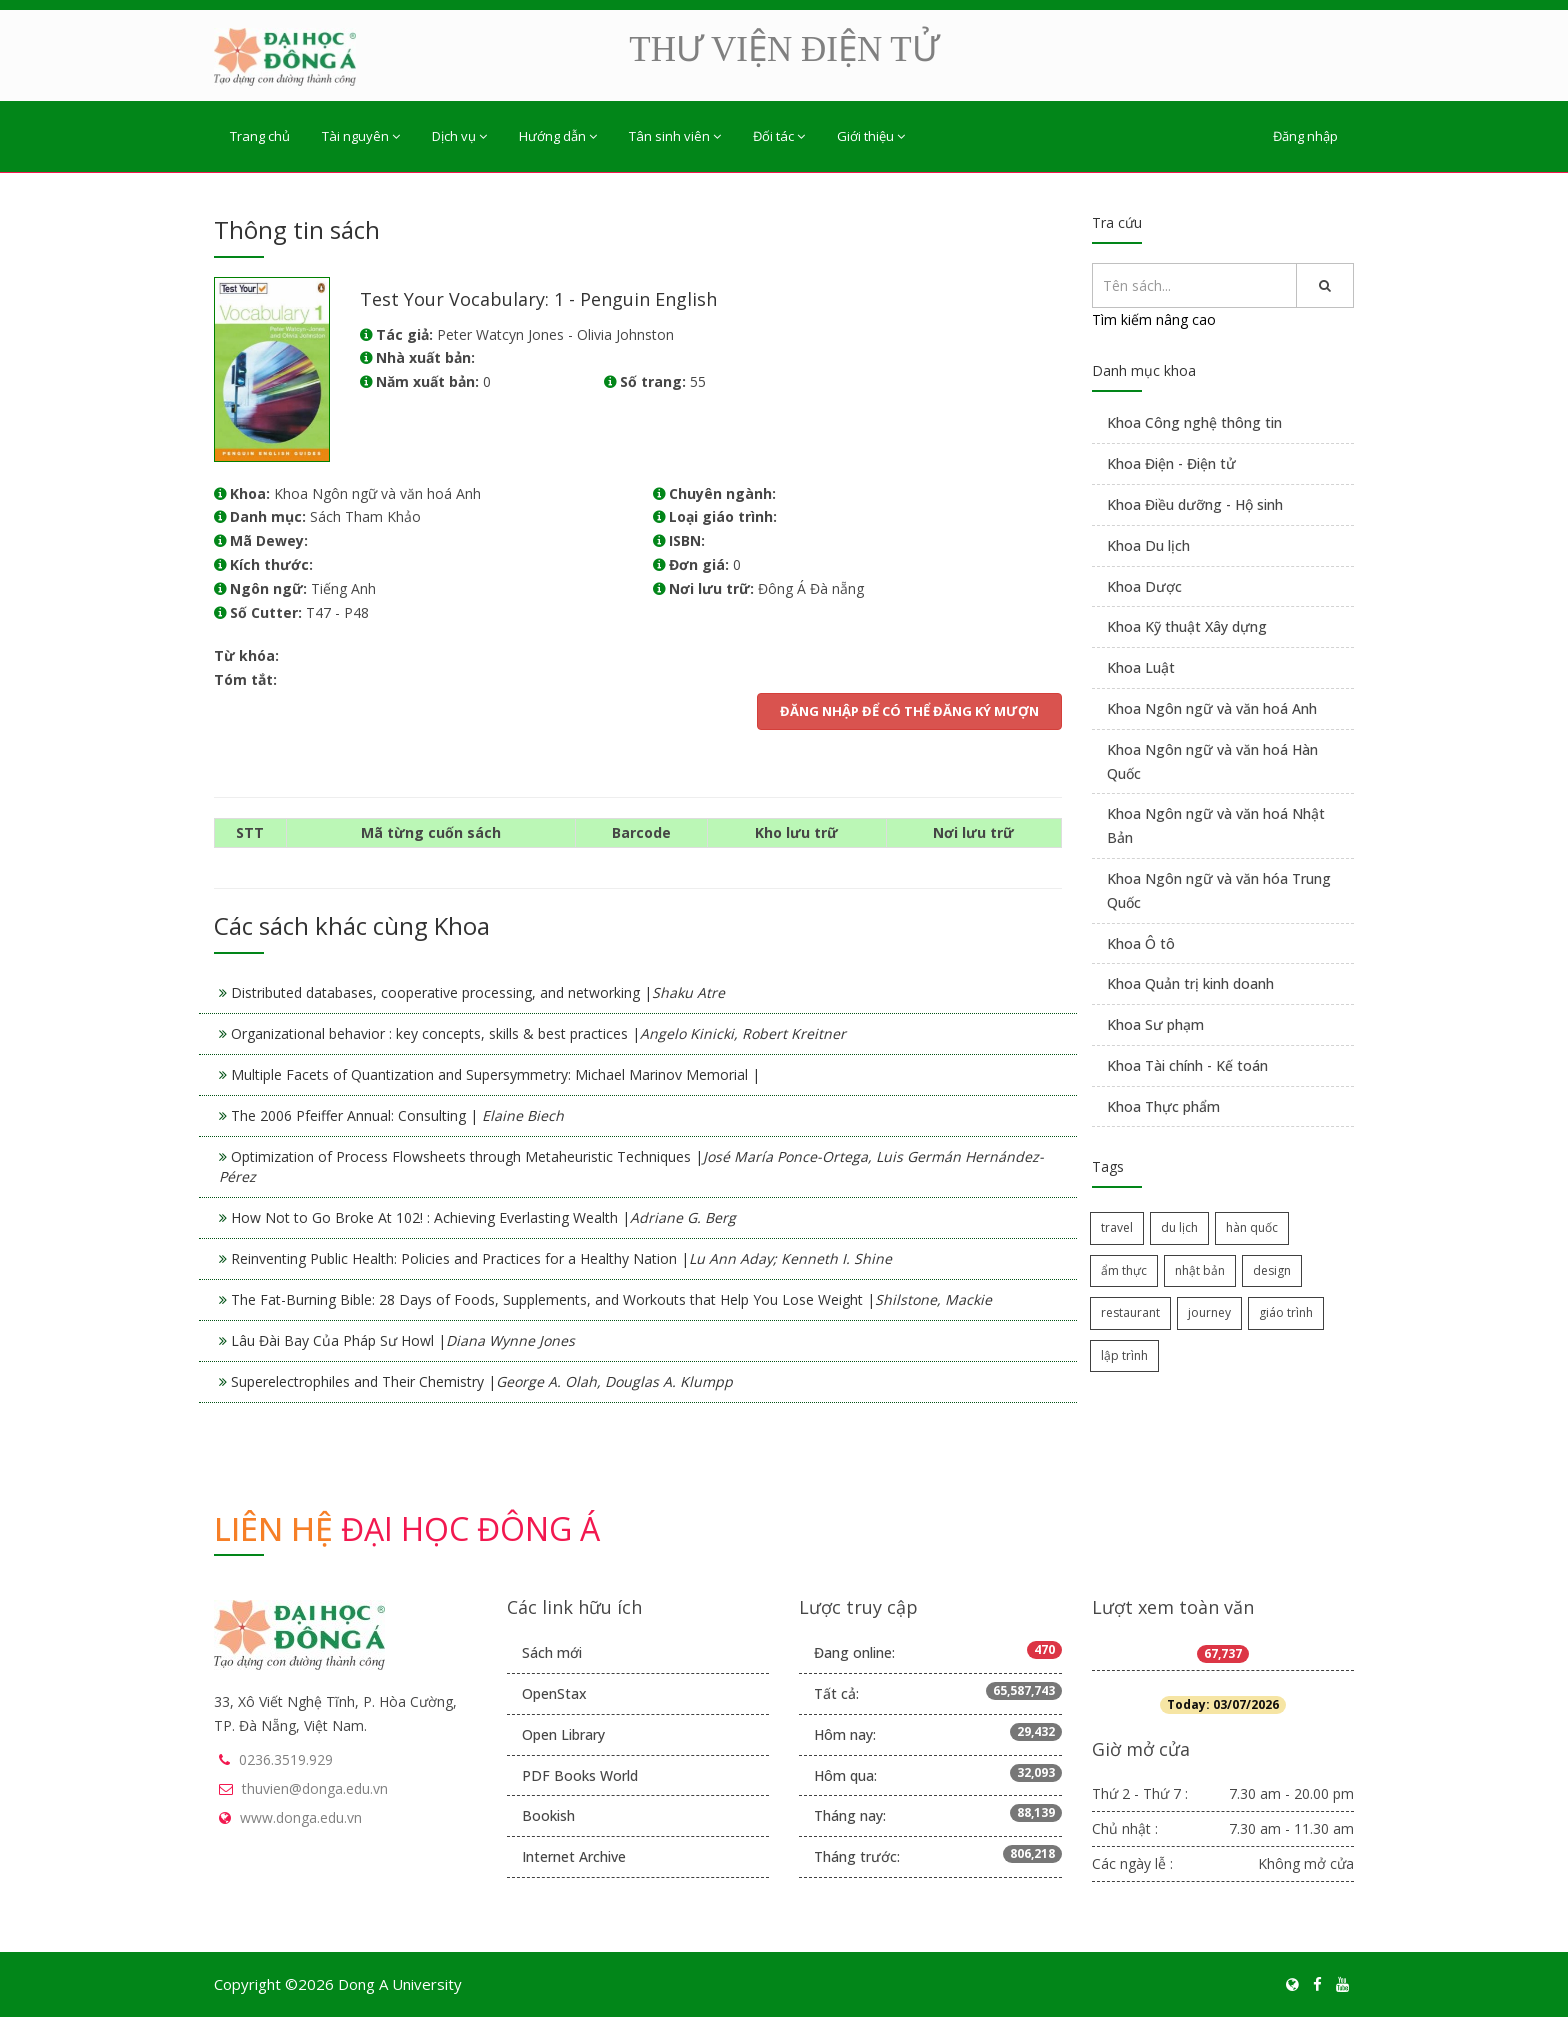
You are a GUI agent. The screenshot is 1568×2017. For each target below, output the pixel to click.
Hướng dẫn (558, 136)
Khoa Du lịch (1148, 545)
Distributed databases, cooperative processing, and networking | (478, 992)
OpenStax (554, 1693)
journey (1209, 1312)
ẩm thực (1124, 1270)
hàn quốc (1252, 1227)
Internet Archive (574, 1856)
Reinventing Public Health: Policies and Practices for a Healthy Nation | (561, 1258)
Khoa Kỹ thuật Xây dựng (1187, 626)
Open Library (563, 1734)
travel (1117, 1227)
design (1272, 1270)
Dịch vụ (459, 136)
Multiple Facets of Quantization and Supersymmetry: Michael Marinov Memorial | (495, 1074)
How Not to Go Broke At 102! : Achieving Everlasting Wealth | (483, 1217)
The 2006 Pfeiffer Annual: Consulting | (397, 1115)
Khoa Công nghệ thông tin (1194, 422)
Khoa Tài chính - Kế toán (1187, 1065)
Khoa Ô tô (1141, 943)
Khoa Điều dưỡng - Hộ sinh (1195, 504)
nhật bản (1200, 1270)
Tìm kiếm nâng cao (1154, 319)
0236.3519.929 (286, 1759)
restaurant (1130, 1312)
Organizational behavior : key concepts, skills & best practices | (538, 1033)
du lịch (1179, 1227)
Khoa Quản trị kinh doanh (1190, 983)
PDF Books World (580, 1775)
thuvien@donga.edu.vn (315, 1788)
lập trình (1124, 1355)
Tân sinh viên (675, 136)
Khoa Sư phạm (1155, 1024)
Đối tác (779, 136)
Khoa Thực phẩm (1163, 1106)
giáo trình (1286, 1312)
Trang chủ (260, 136)
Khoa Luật (1141, 667)
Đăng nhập (1305, 136)
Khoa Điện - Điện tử (1171, 463)
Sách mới (552, 1652)
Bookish (548, 1815)
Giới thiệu (871, 136)
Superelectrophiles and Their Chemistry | (482, 1381)
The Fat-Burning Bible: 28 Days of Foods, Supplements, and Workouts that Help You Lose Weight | (611, 1299)
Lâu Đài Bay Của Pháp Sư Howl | (403, 1340)
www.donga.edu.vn (301, 1817)
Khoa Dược (1144, 586)
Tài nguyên (361, 136)
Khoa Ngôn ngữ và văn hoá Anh (1212, 708)
